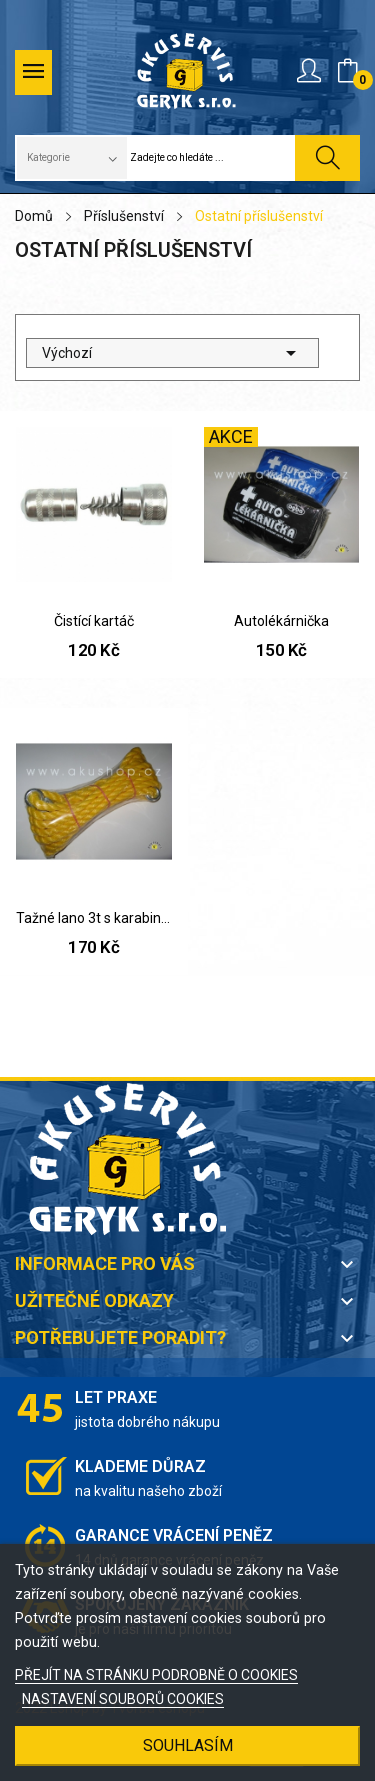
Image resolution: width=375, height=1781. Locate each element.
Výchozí (172, 353)
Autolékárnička (281, 621)
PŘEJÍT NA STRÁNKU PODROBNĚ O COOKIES (156, 1675)
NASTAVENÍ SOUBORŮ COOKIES (123, 1699)
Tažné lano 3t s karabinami (94, 918)
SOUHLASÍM (188, 1745)
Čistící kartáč (94, 621)
